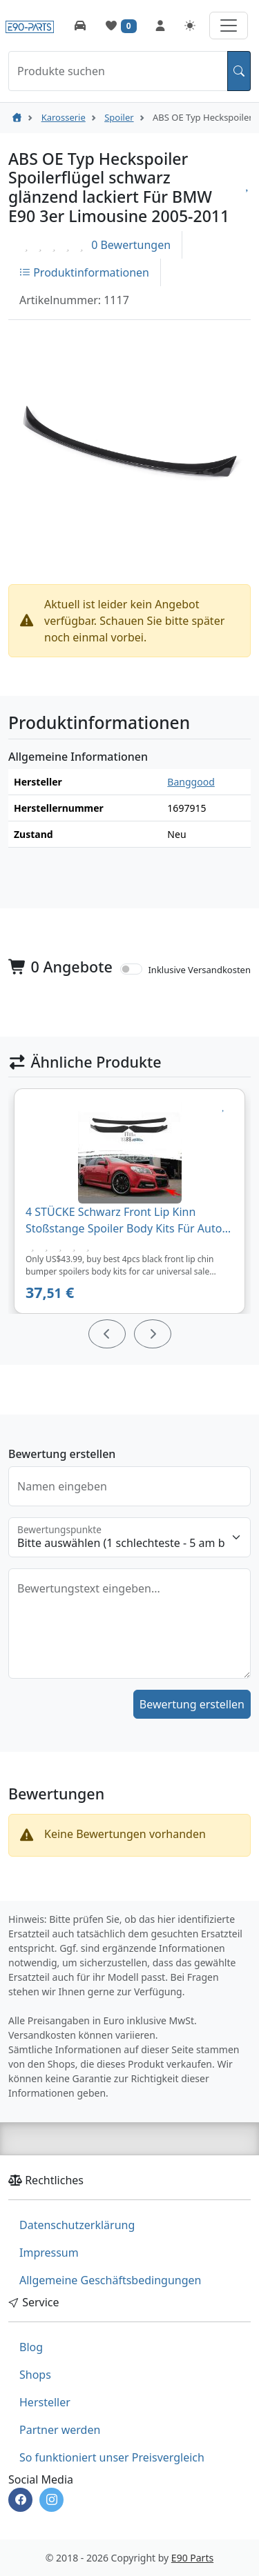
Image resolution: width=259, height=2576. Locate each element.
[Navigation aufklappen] (228, 25)
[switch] (131, 969)
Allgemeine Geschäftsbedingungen (110, 2280)
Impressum (49, 2252)
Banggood (190, 781)
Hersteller (44, 2402)
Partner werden (59, 2429)
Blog (31, 2347)
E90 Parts (192, 2557)
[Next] (152, 1333)
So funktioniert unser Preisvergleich (111, 2457)
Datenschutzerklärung (77, 2225)
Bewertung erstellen (192, 1704)
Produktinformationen (84, 272)
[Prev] (107, 1333)
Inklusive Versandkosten (199, 969)
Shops (35, 2374)
